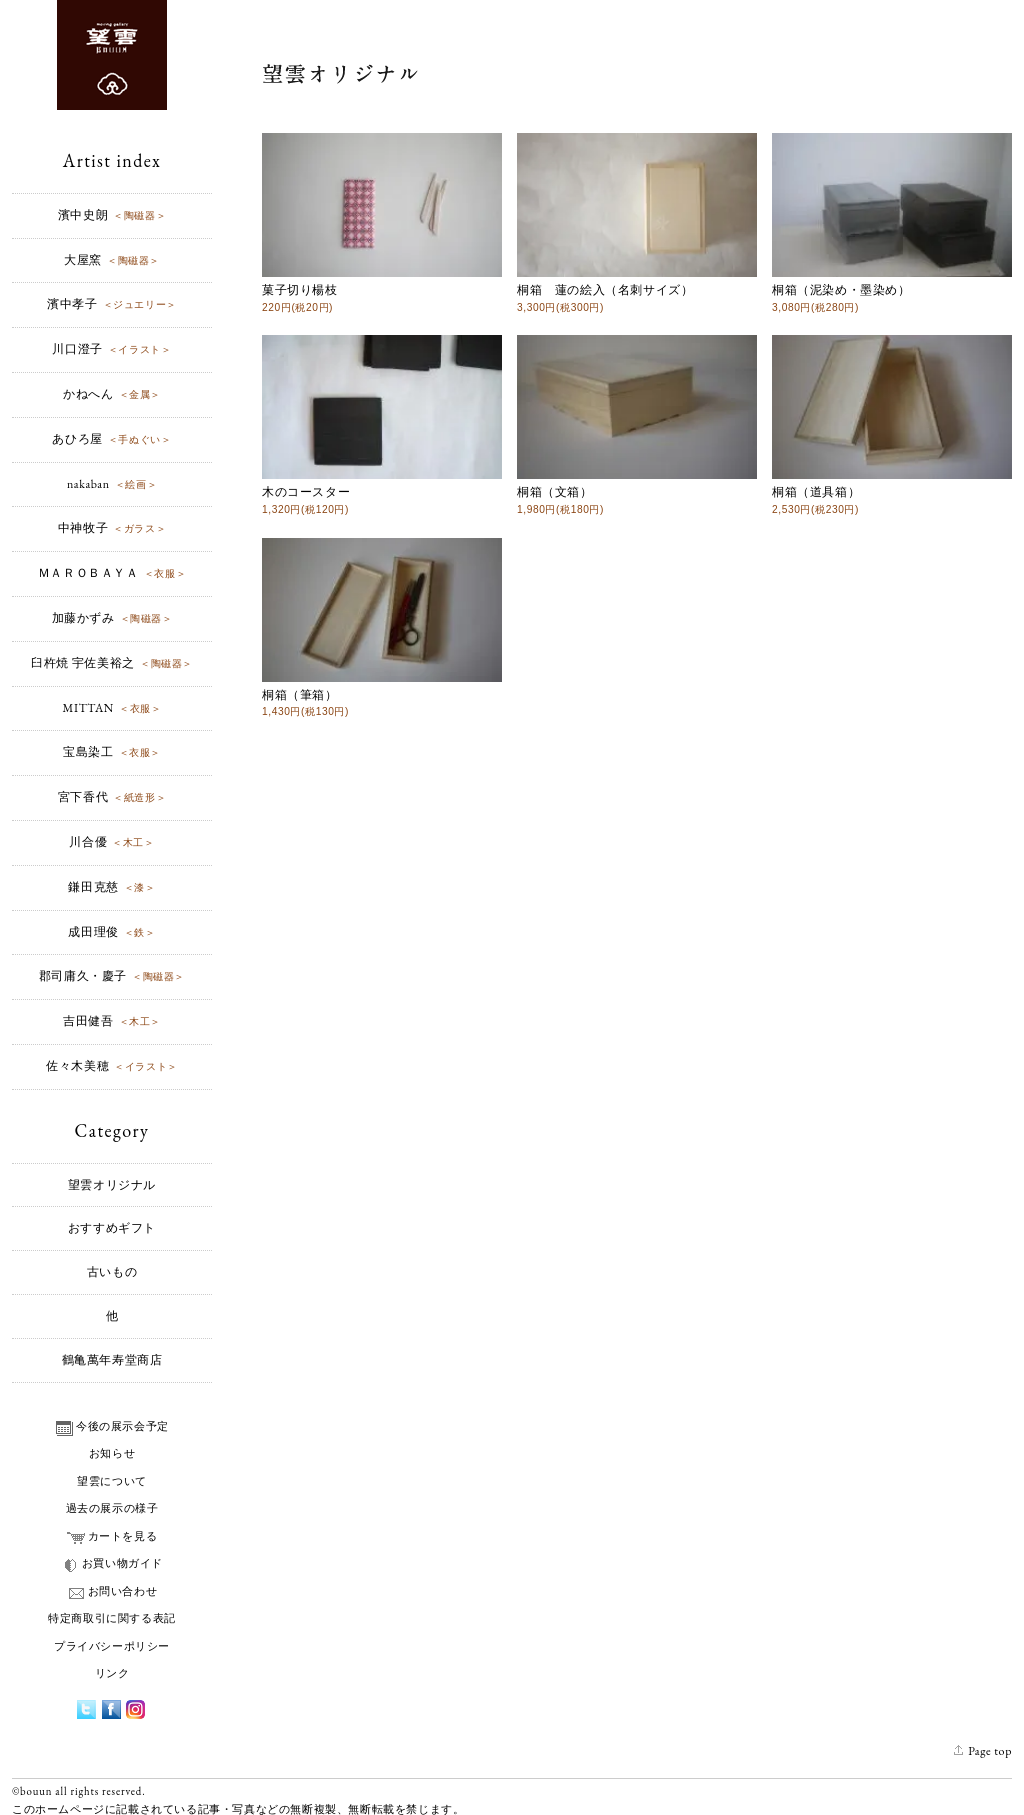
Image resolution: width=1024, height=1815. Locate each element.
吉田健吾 (112, 1021)
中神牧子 (112, 528)
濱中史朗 (112, 215)
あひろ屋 (111, 439)
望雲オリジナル (112, 1185)
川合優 (111, 842)
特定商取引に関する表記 (112, 1618)
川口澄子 (111, 349)
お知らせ (112, 1453)
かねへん (112, 394)
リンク (112, 1673)
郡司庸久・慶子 (112, 976)
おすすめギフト (112, 1228)
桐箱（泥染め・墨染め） (892, 289)
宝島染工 (112, 752)
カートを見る (112, 1536)
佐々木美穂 (112, 1066)
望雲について (112, 1481)
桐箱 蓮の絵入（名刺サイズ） (637, 289)
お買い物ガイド (112, 1563)
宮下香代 (112, 797)
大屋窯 (112, 260)
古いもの (112, 1272)
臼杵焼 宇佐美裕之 (112, 663)
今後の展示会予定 (112, 1426)
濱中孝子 (112, 304)
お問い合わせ (112, 1591)
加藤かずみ (112, 618)
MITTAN (112, 708)
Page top (983, 1751)
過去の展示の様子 (112, 1508)
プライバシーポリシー (112, 1646)
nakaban (112, 484)
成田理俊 (111, 932)
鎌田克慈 (111, 887)
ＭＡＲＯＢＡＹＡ (112, 573)
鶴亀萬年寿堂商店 (112, 1360)
